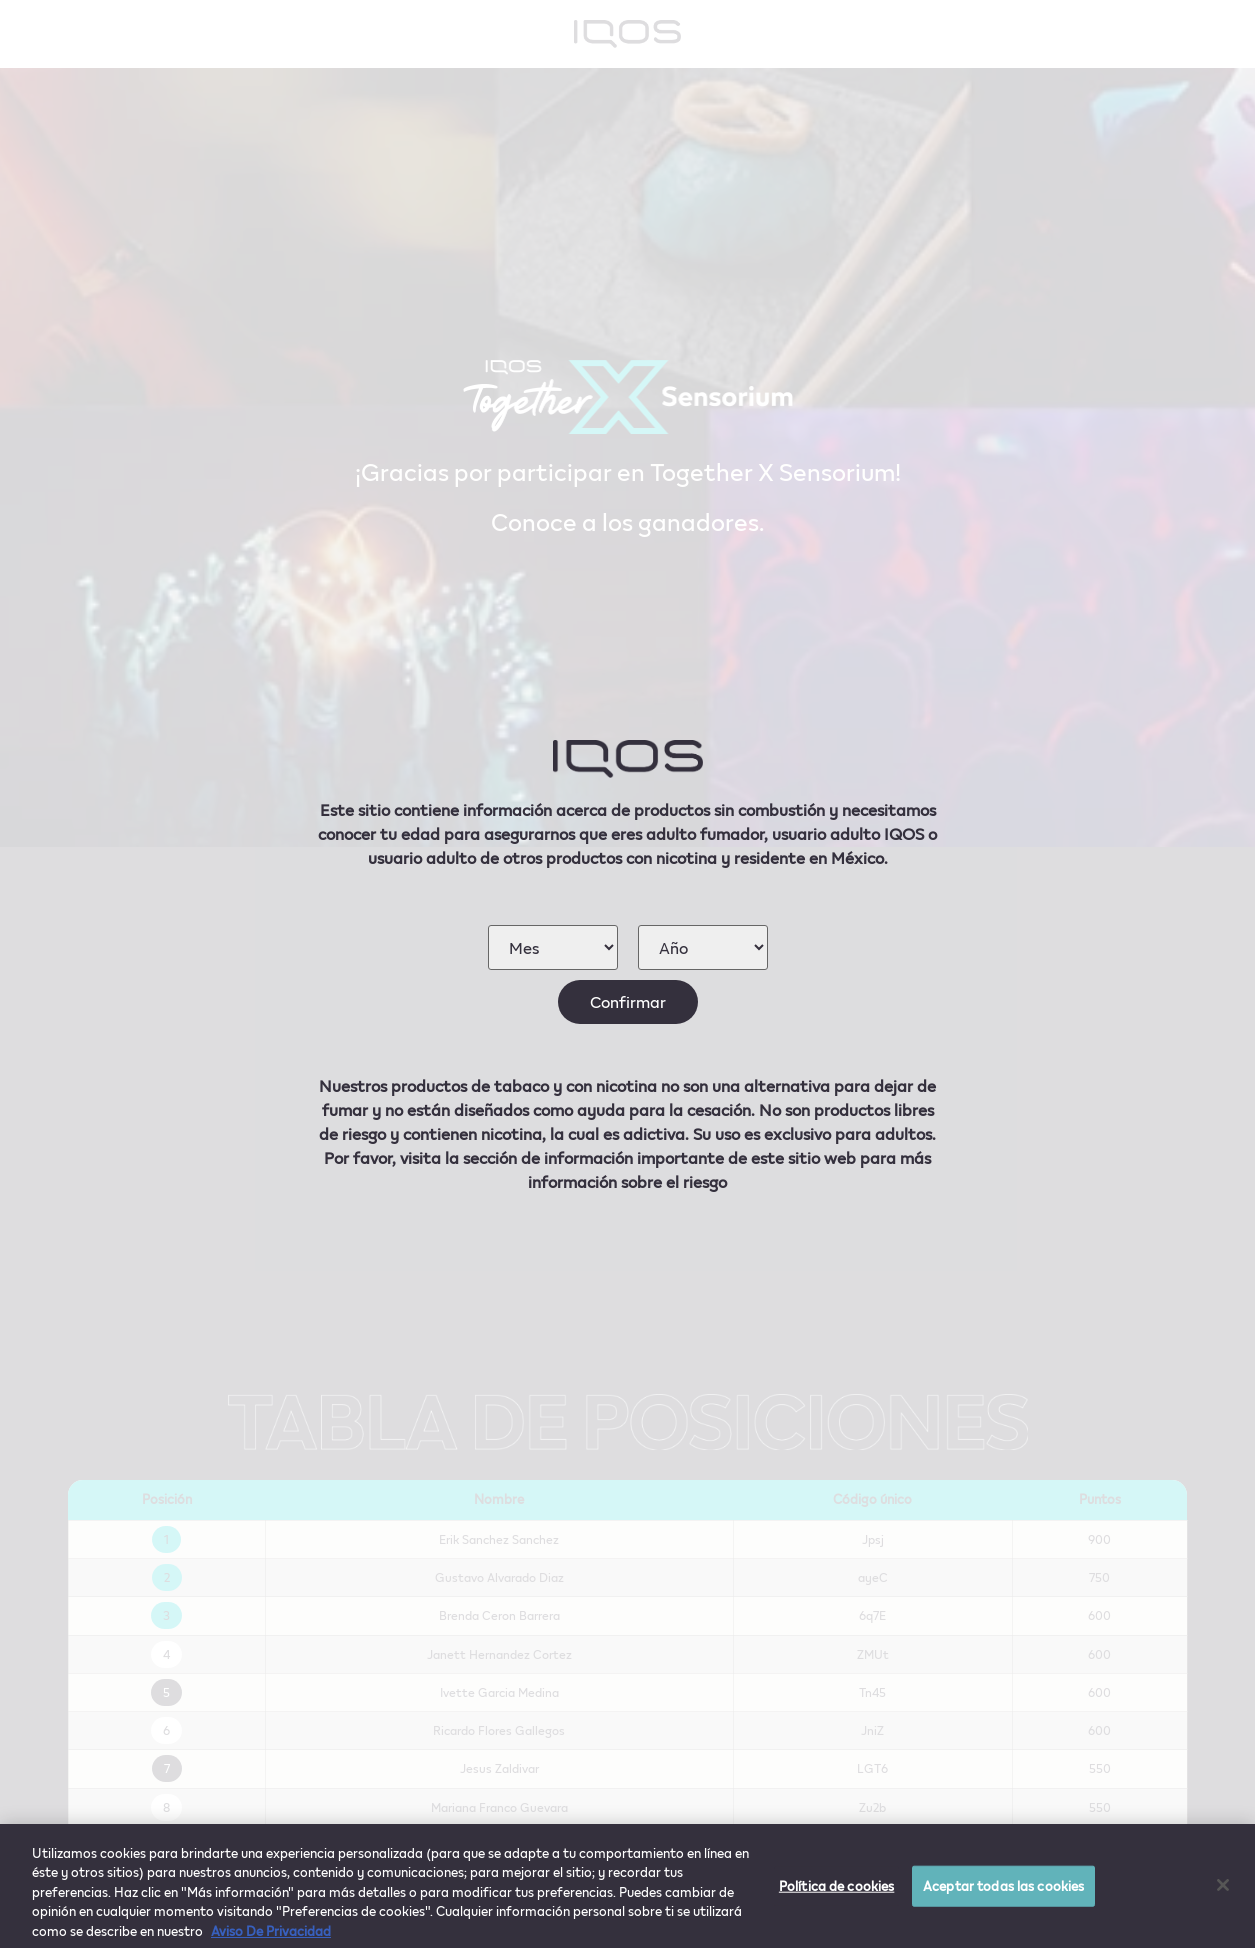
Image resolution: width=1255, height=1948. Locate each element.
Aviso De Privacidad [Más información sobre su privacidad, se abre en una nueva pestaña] (271, 1938)
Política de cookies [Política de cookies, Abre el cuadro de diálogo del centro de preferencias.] (836, 1892)
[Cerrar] (1223, 1892)
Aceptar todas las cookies (1003, 1892)
